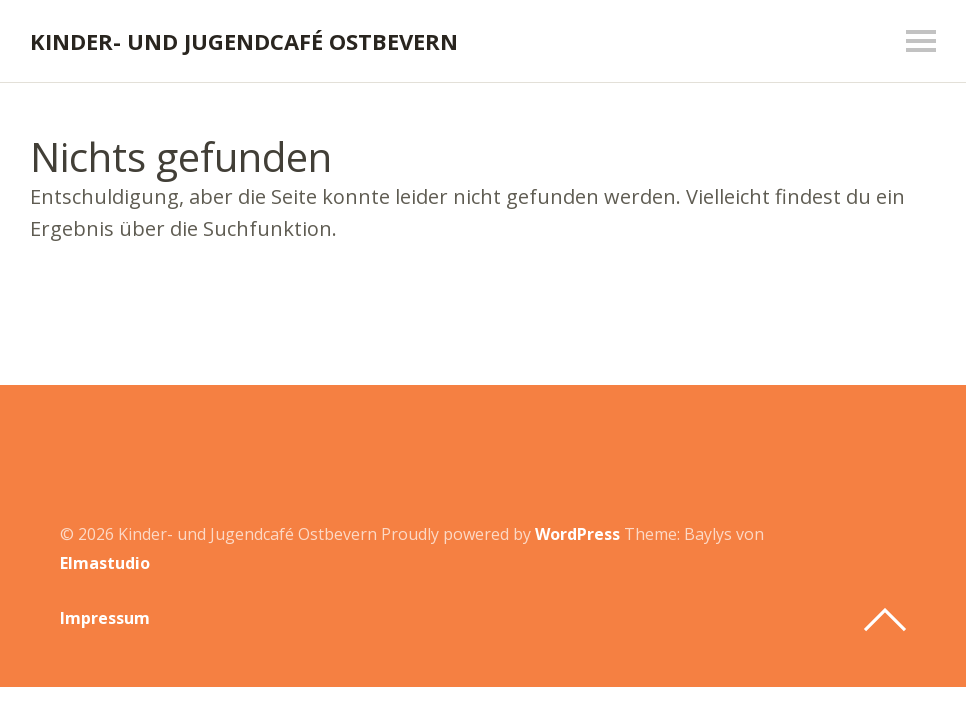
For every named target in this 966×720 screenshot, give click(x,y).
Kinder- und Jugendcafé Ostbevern (244, 41)
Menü (921, 41)
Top (885, 620)
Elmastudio (105, 563)
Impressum (105, 618)
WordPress (577, 534)
